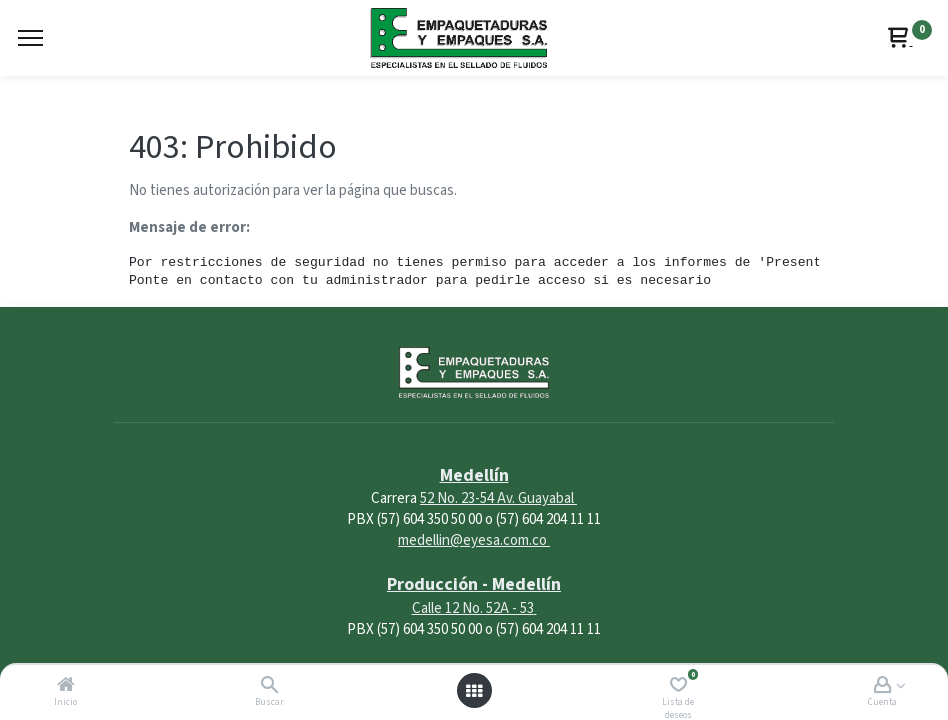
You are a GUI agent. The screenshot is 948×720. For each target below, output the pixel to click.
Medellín (474, 475)
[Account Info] (882, 686)
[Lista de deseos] (678, 686)
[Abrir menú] (474, 691)
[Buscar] (269, 686)
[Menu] (30, 38)
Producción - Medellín (474, 584)
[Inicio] (66, 686)
